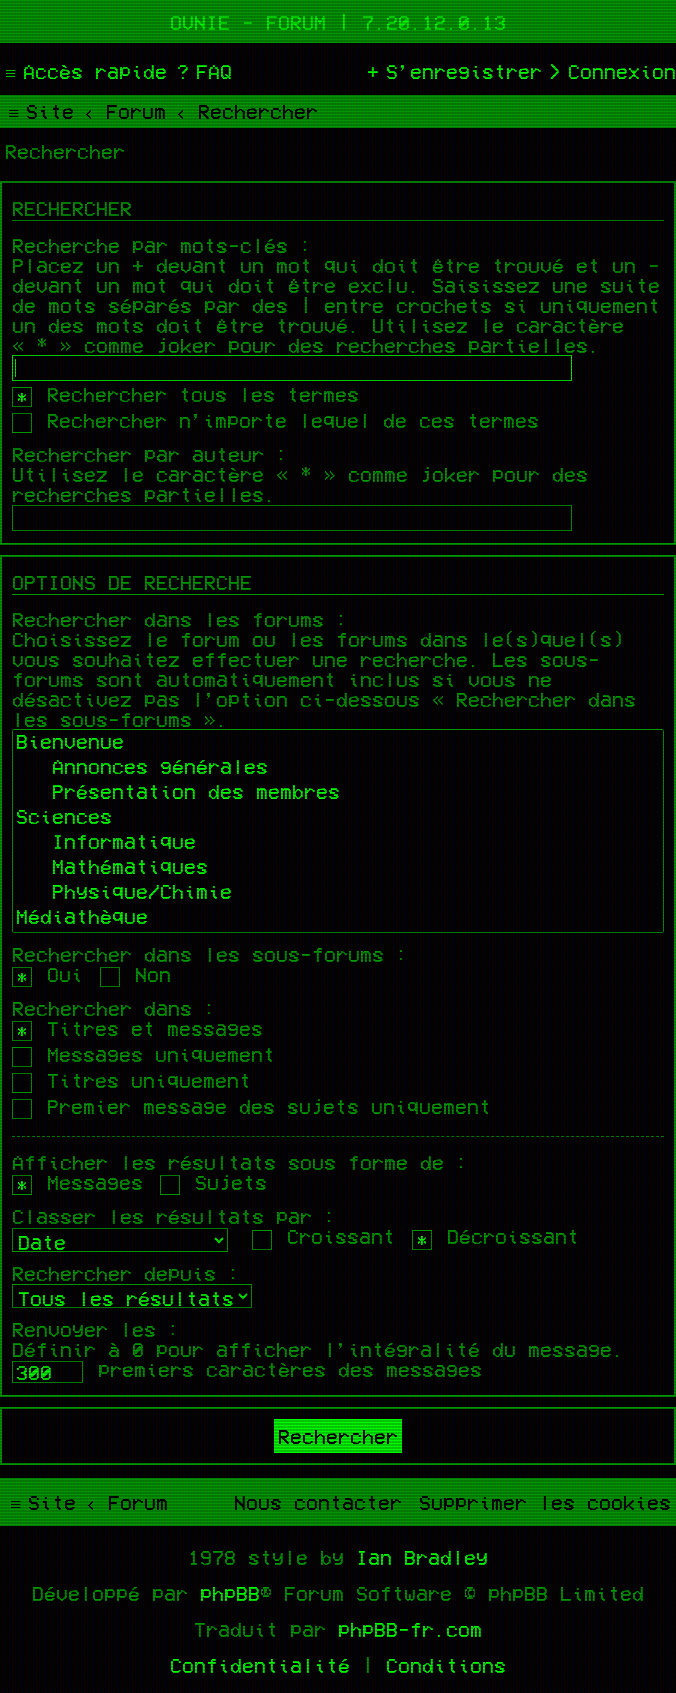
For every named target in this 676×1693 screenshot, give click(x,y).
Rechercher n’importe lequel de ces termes (275, 420)
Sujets (213, 1182)
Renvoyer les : (96, 1329)
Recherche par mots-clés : (162, 245)
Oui (47, 974)
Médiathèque (338, 918)
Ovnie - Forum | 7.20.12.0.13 (338, 22)
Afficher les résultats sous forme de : (240, 1162)
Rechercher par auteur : (150, 454)
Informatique (338, 843)
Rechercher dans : (114, 1008)
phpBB (230, 1593)
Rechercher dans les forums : (180, 619)
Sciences (338, 818)
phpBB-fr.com (410, 1629)
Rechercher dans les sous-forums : (210, 954)
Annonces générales (338, 768)
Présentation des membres (338, 793)
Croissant (323, 1236)
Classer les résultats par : (174, 1216)
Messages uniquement (143, 1054)
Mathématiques (338, 868)
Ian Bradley (422, 1557)
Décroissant (495, 1236)
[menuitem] (202, 71)
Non (135, 974)
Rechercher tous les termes (185, 394)
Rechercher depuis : (126, 1273)
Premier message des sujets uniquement (251, 1106)
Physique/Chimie (338, 893)
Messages (77, 1182)
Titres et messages (137, 1028)
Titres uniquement (131, 1080)
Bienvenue (338, 743)
